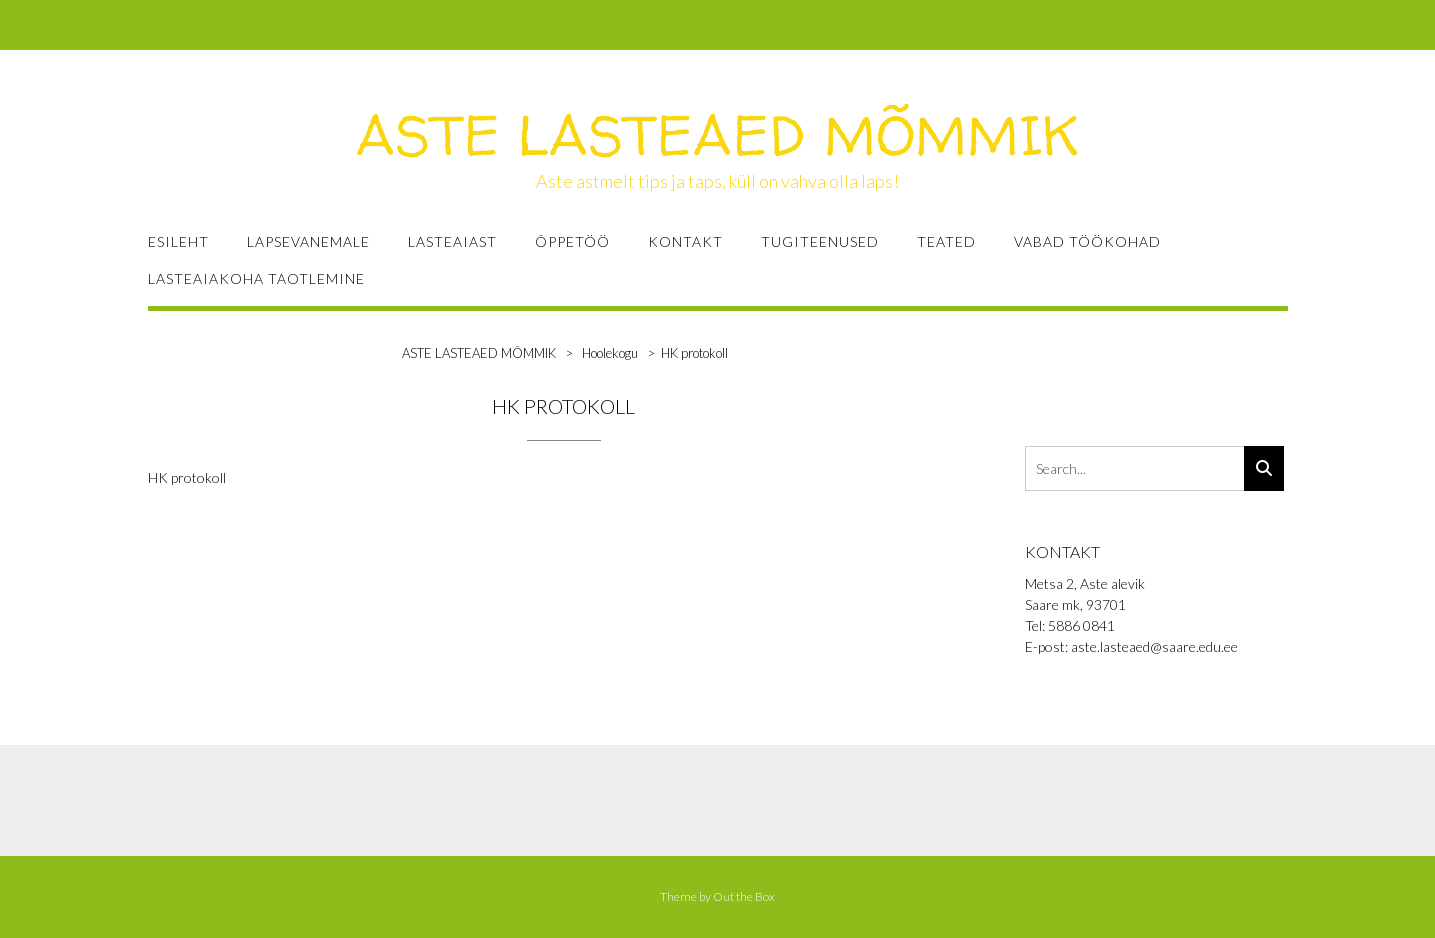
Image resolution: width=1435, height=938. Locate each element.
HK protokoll (187, 477)
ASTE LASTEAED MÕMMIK (717, 135)
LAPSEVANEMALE (308, 241)
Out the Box (744, 896)
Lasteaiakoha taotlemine (256, 278)
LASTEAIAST (452, 241)
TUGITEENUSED (820, 241)
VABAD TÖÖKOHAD (1087, 241)
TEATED (946, 241)
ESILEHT (178, 241)
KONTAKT (685, 241)
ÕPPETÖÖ (572, 241)
